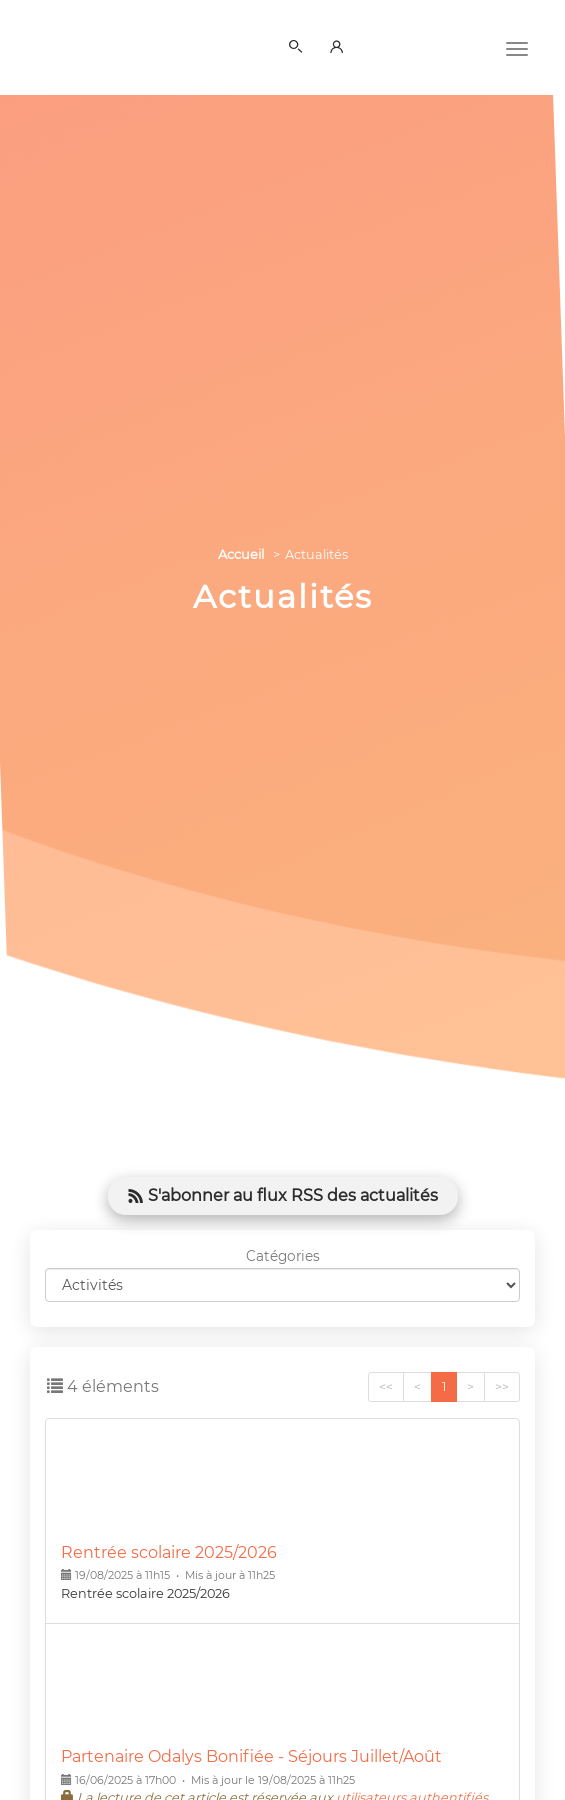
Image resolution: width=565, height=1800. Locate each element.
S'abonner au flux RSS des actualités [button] (283, 1195)
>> (502, 1386)
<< (386, 1386)
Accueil (241, 554)
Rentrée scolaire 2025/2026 (169, 1552)
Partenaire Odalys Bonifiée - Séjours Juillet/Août (251, 1756)
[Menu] (517, 47)
